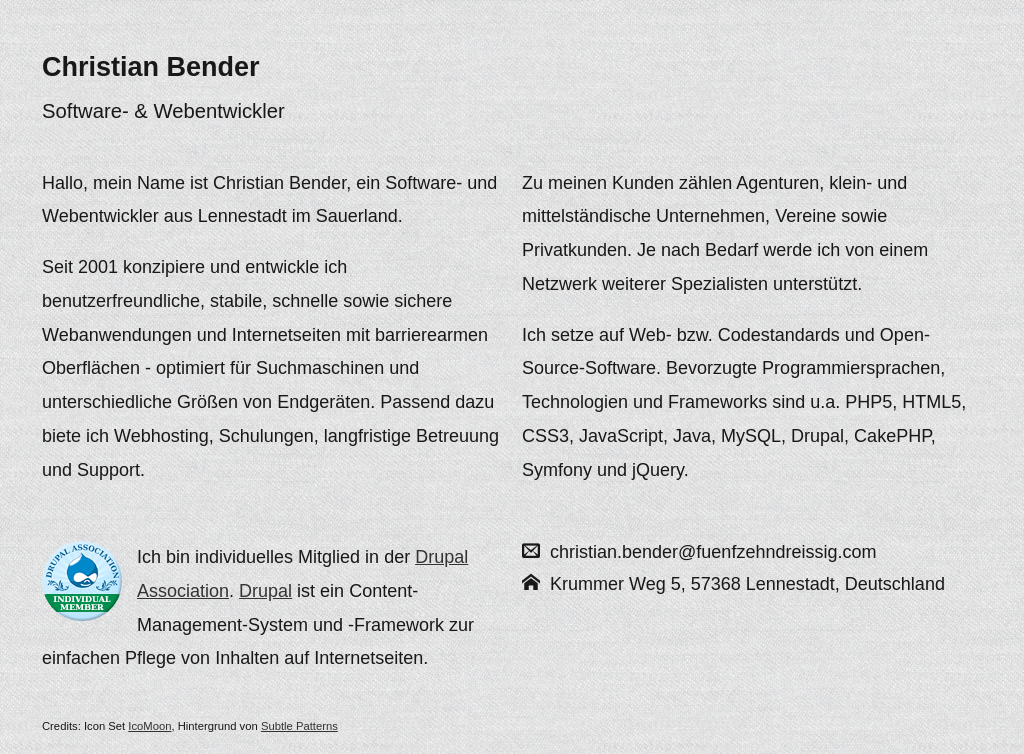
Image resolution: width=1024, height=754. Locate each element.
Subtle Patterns (299, 726)
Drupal (265, 591)
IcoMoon (149, 726)
